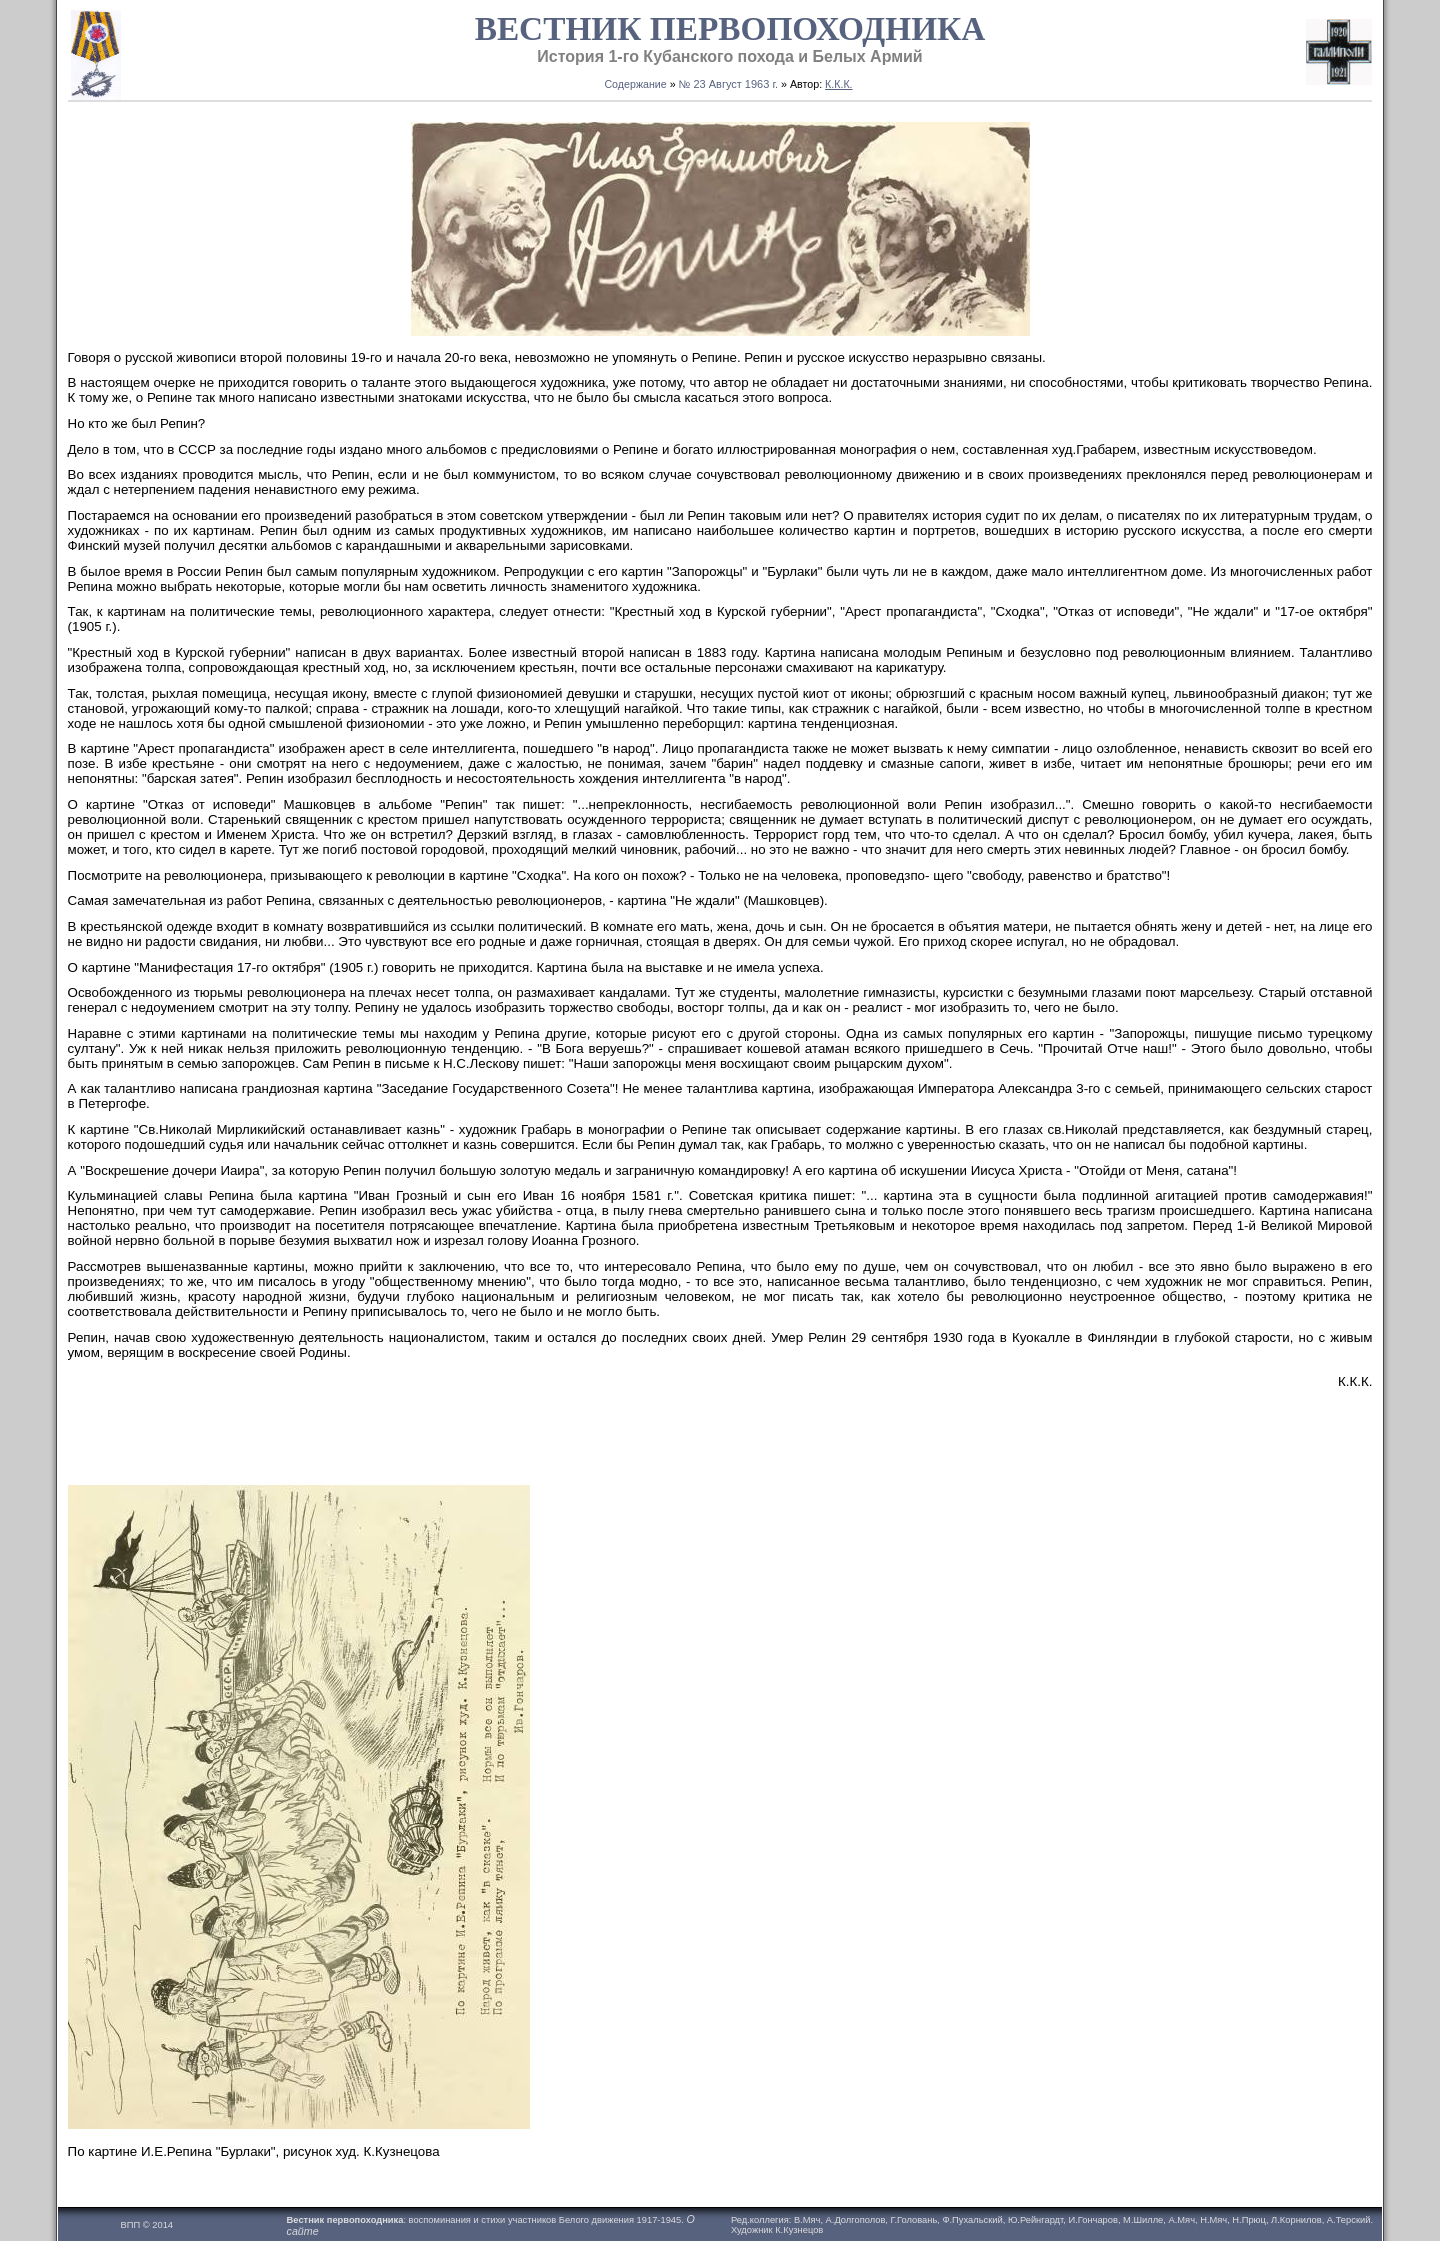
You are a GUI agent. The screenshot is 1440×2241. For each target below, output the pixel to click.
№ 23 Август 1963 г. (729, 84)
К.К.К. (839, 84)
